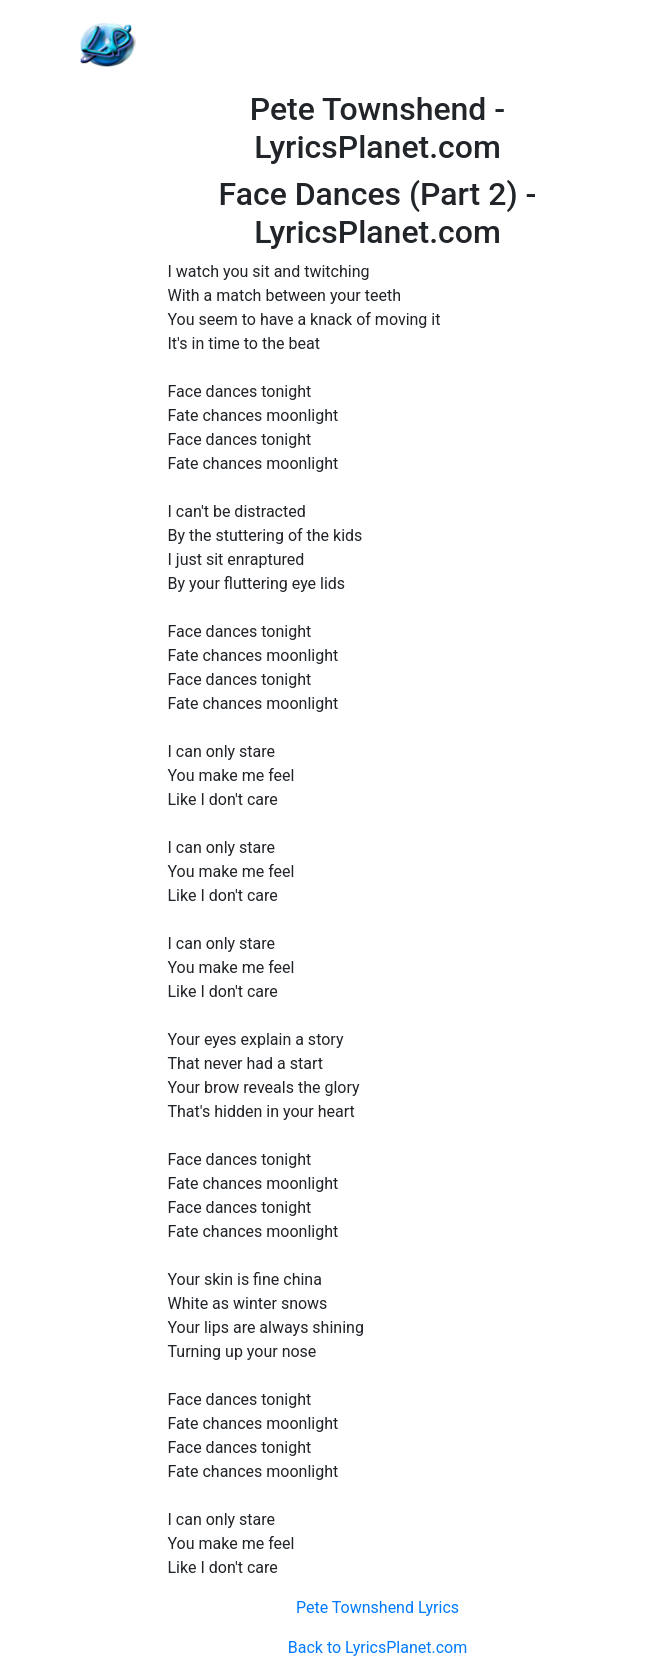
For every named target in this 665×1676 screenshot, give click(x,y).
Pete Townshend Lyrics (377, 1607)
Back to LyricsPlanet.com (377, 1647)
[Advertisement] (378, 45)
